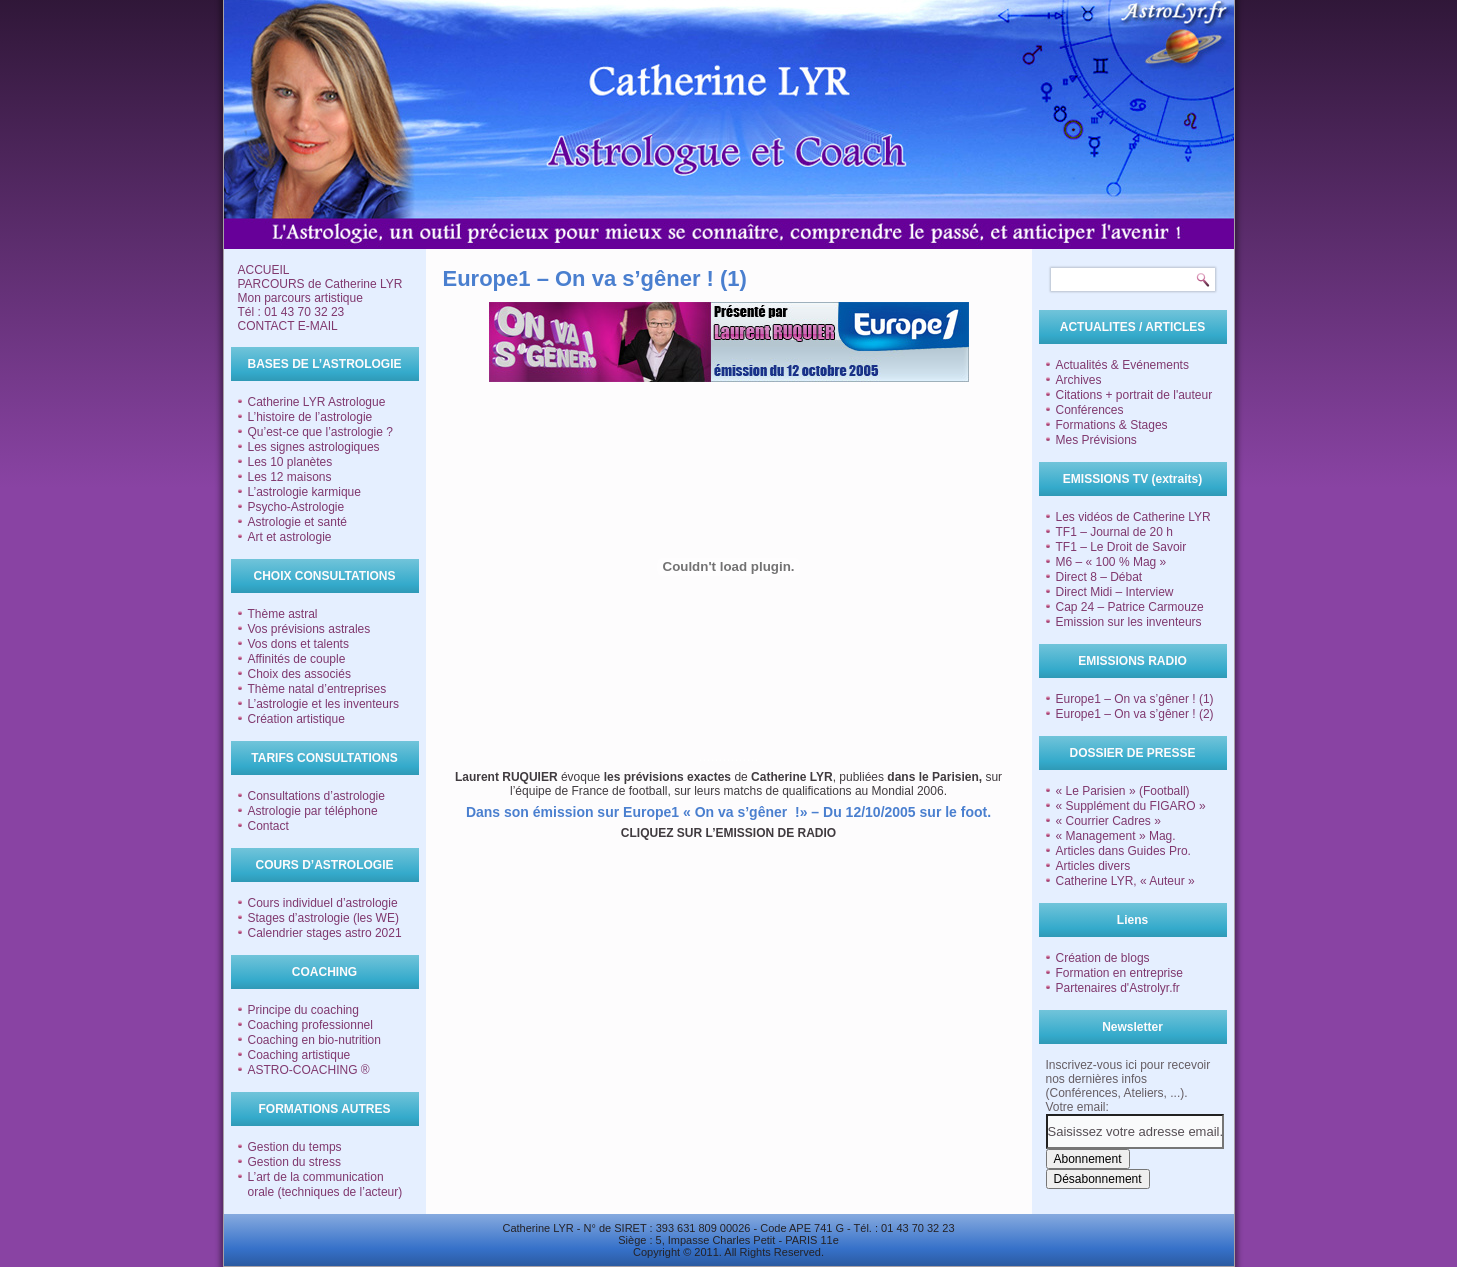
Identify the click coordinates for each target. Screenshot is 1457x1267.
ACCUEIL (264, 270)
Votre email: (1077, 1107)
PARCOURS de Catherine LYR (320, 284)
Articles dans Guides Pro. (1123, 851)
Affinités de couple (297, 659)
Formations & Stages (1112, 425)
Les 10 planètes (290, 462)
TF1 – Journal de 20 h (1114, 532)
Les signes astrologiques (314, 447)
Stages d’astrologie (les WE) (323, 918)
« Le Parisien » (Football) (1123, 791)
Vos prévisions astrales (309, 629)
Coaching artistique (299, 1055)
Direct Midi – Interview (1115, 592)
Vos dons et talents (298, 644)
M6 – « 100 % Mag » (1111, 562)
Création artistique (296, 719)
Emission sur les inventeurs (1129, 622)
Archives (1079, 380)
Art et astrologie (290, 537)
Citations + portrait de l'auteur (1134, 395)
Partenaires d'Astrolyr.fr (1118, 988)
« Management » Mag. (1116, 836)
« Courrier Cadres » (1108, 821)
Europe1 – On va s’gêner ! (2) (1135, 714)
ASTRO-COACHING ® (309, 1070)
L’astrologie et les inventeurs (323, 704)
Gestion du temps (295, 1147)
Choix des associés (299, 674)
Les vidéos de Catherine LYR (1133, 517)
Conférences (1090, 410)
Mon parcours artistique (300, 298)
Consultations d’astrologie (316, 796)
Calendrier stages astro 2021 (325, 933)
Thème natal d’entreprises (317, 689)
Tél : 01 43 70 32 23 (291, 312)
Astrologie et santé (297, 522)
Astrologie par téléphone (313, 811)
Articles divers (1093, 866)
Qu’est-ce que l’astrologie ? (320, 432)
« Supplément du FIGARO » (1131, 806)
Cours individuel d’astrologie (323, 903)
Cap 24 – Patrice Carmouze (1130, 607)
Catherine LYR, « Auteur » (1125, 881)
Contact (268, 826)
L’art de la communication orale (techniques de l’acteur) (325, 1184)
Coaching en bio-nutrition (314, 1040)
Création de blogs (1103, 958)
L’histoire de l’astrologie (310, 417)
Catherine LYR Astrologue (317, 402)
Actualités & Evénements (1122, 365)
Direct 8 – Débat (1099, 577)
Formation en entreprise (1119, 973)
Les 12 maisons (290, 477)
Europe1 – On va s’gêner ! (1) (1135, 699)
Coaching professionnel (310, 1025)
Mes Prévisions (1096, 440)
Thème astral (283, 614)
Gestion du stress (294, 1162)
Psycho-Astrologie (296, 507)
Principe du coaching (303, 1010)
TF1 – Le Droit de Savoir (1121, 547)
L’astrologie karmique (304, 492)
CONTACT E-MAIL (288, 326)
